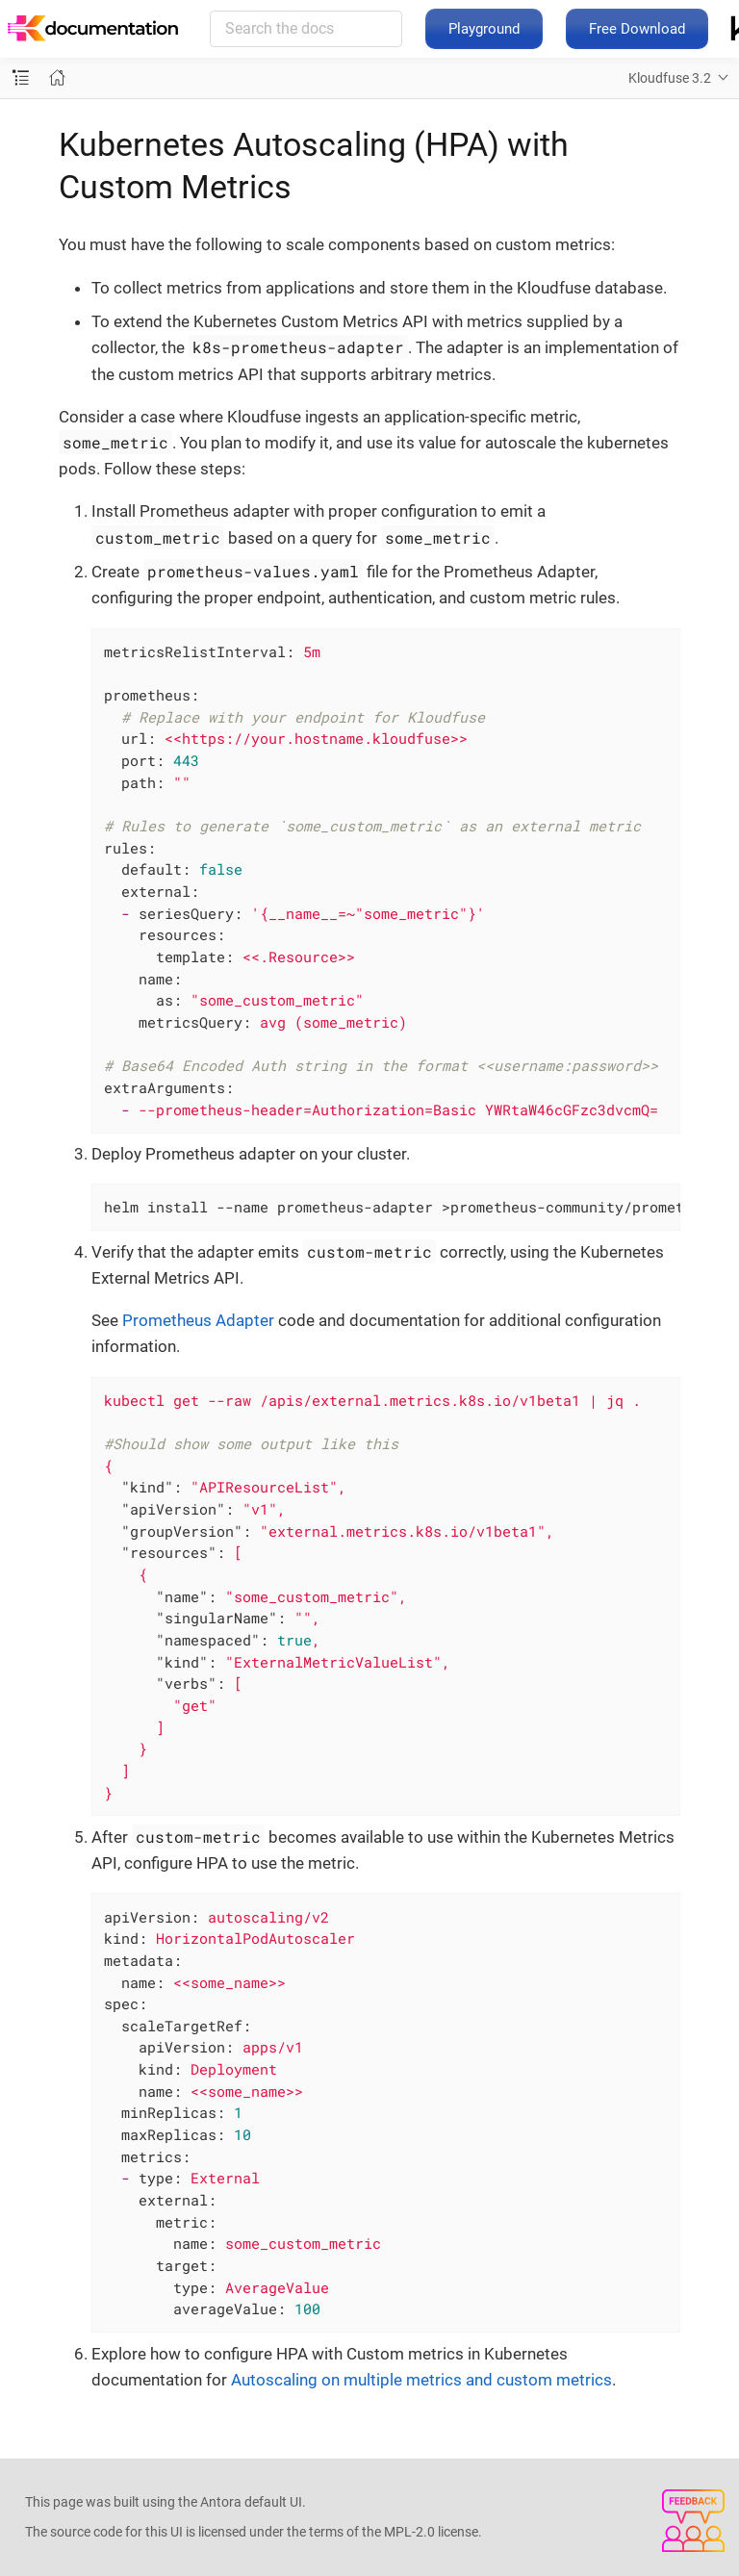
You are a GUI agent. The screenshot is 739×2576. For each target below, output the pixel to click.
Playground (484, 29)
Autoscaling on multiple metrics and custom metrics (421, 2379)
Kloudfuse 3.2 (669, 78)
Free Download (637, 29)
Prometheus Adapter (198, 1320)
